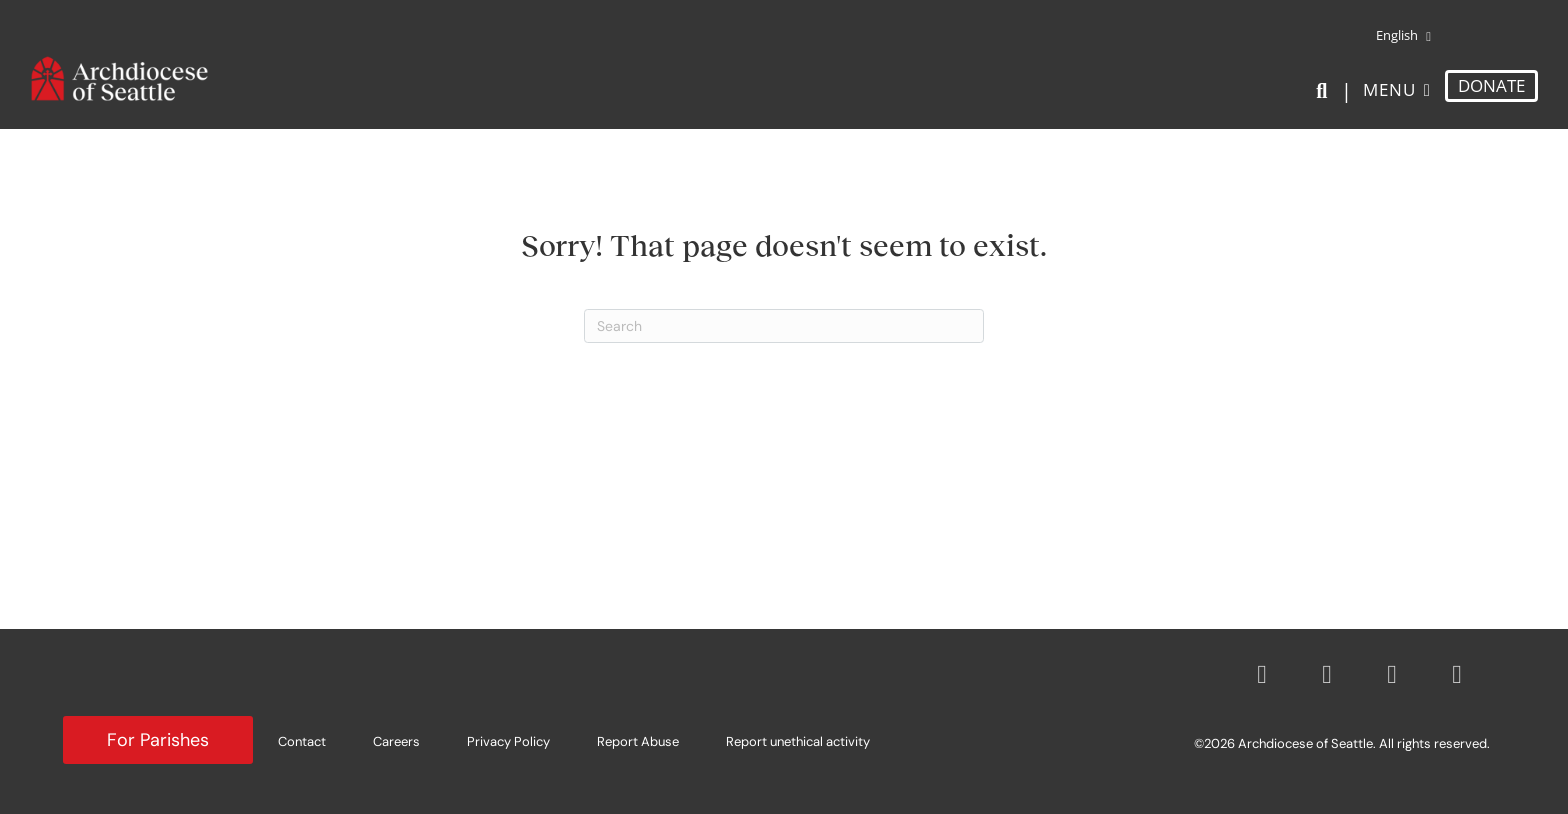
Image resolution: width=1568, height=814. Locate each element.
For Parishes (158, 740)
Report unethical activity (798, 741)
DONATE (1491, 85)
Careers (396, 741)
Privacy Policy (508, 741)
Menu (1389, 89)
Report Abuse (638, 741)
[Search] (1325, 91)
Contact (302, 741)
